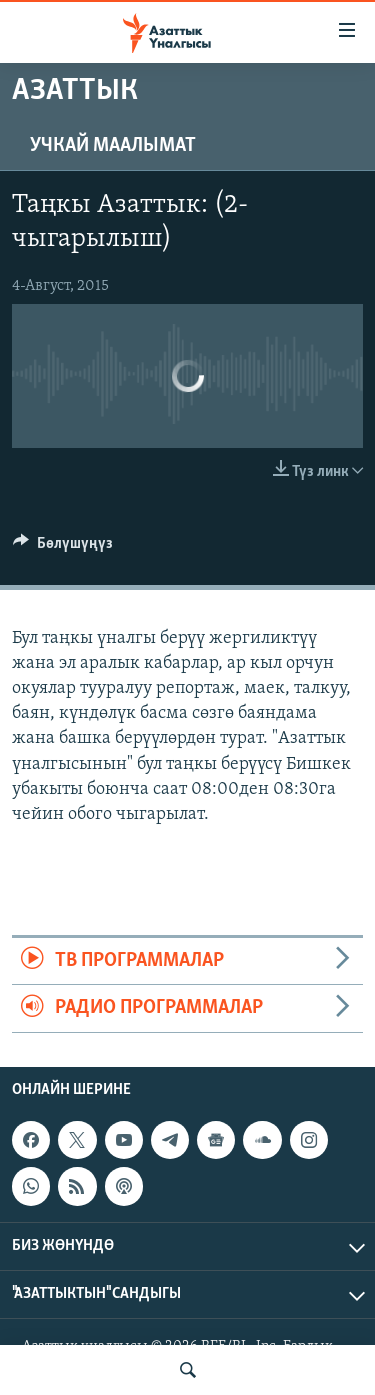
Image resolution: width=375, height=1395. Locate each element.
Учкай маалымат (113, 146)
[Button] (63, 548)
